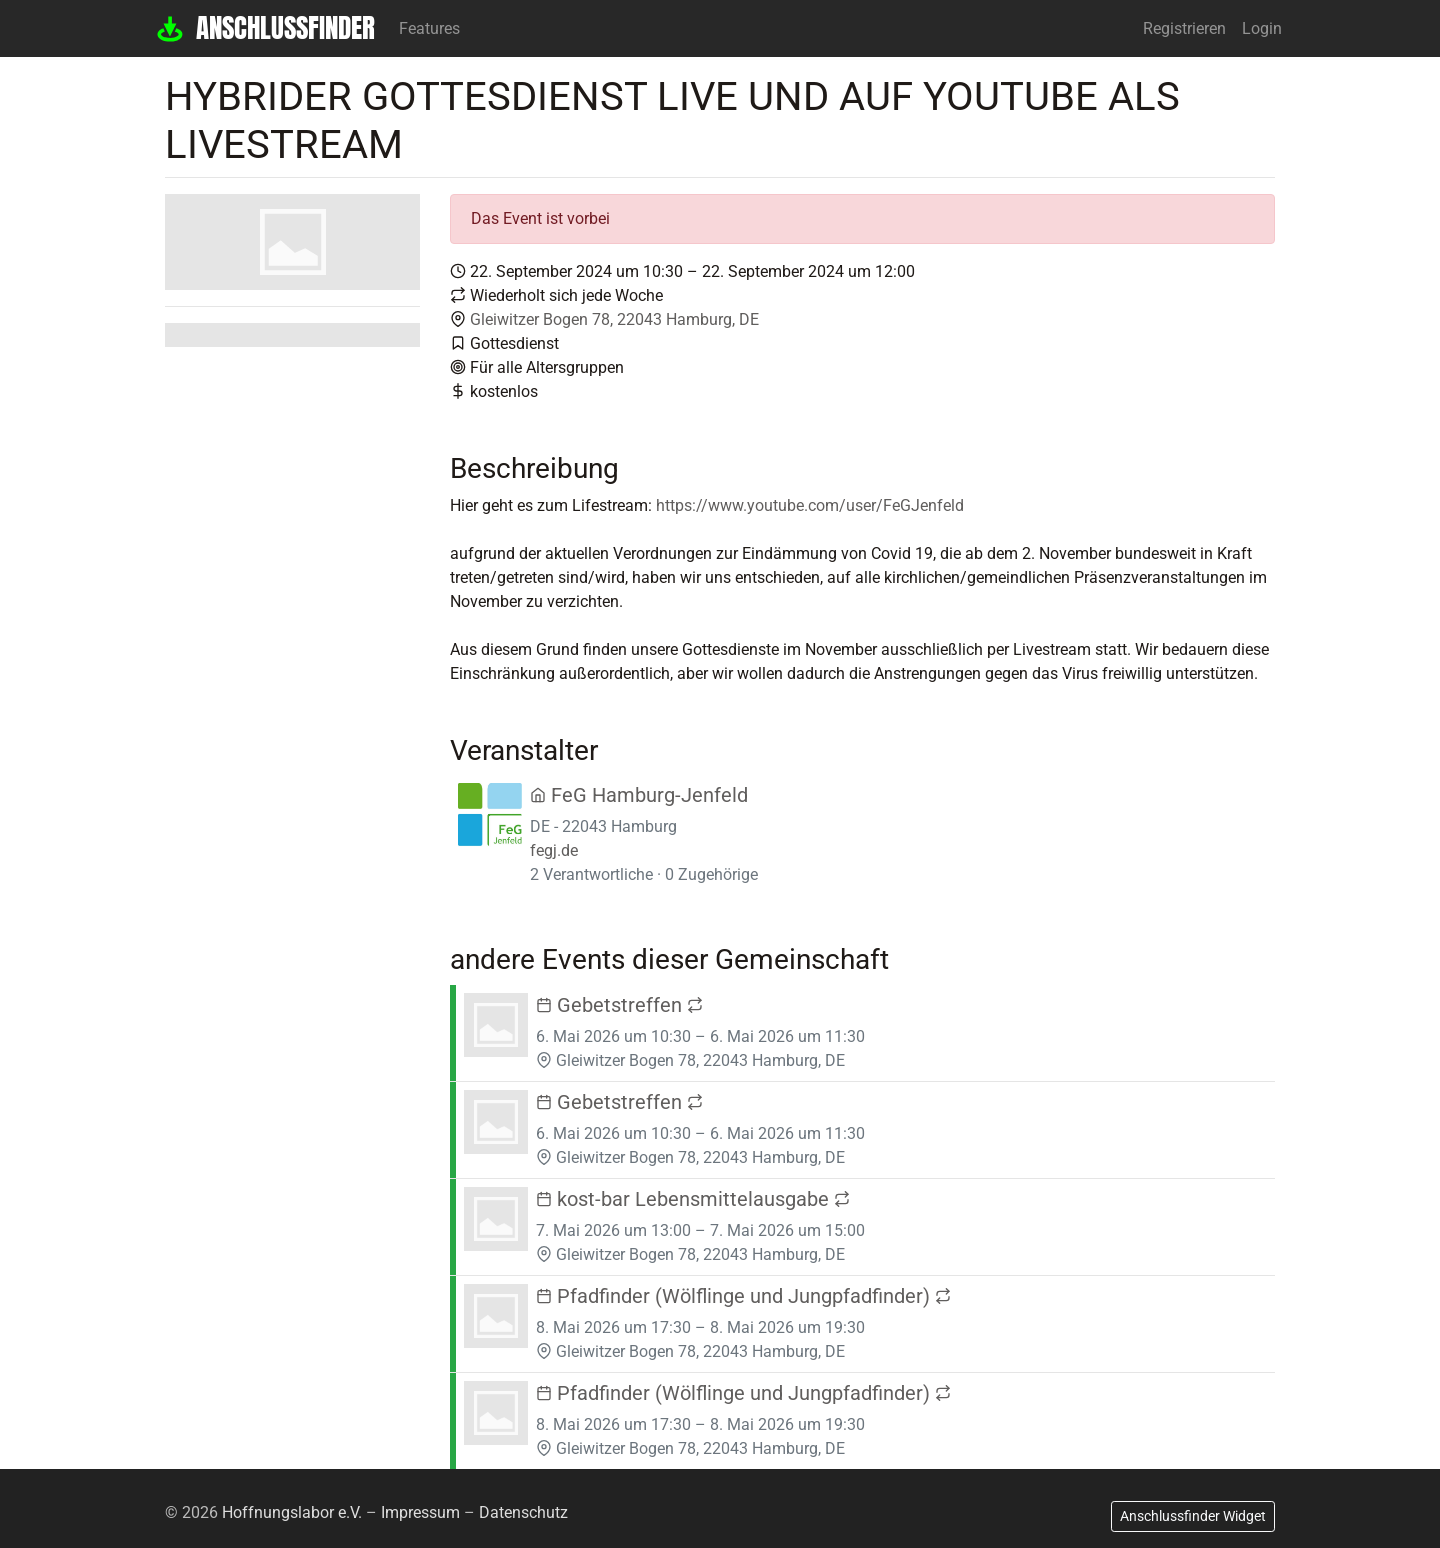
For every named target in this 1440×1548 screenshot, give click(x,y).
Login (1262, 28)
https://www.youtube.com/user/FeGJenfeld (810, 505)
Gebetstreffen (619, 1005)
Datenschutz (523, 1512)
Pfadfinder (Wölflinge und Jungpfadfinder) (743, 1296)
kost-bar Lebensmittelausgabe (693, 1199)
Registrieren (1184, 28)
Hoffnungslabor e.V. (292, 1512)
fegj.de (554, 850)
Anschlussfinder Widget (1193, 1516)
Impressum (420, 1512)
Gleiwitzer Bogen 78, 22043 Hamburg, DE (614, 319)
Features (429, 28)
